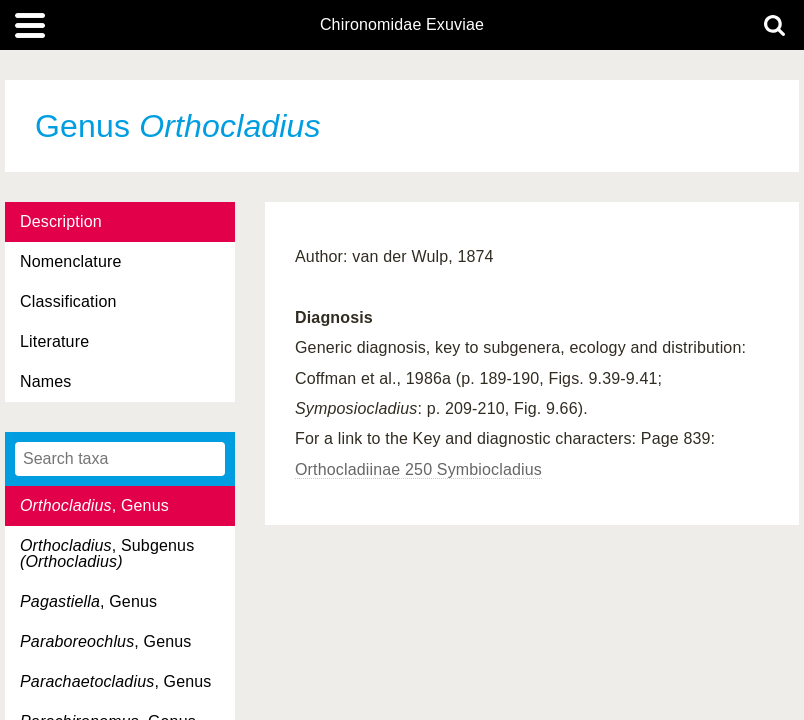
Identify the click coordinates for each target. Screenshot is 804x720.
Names (45, 381)
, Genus (94, 505)
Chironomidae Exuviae (402, 25)
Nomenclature (71, 261)
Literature (54, 341)
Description (61, 221)
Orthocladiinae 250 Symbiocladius (418, 469)
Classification (68, 301)
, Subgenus (107, 553)
